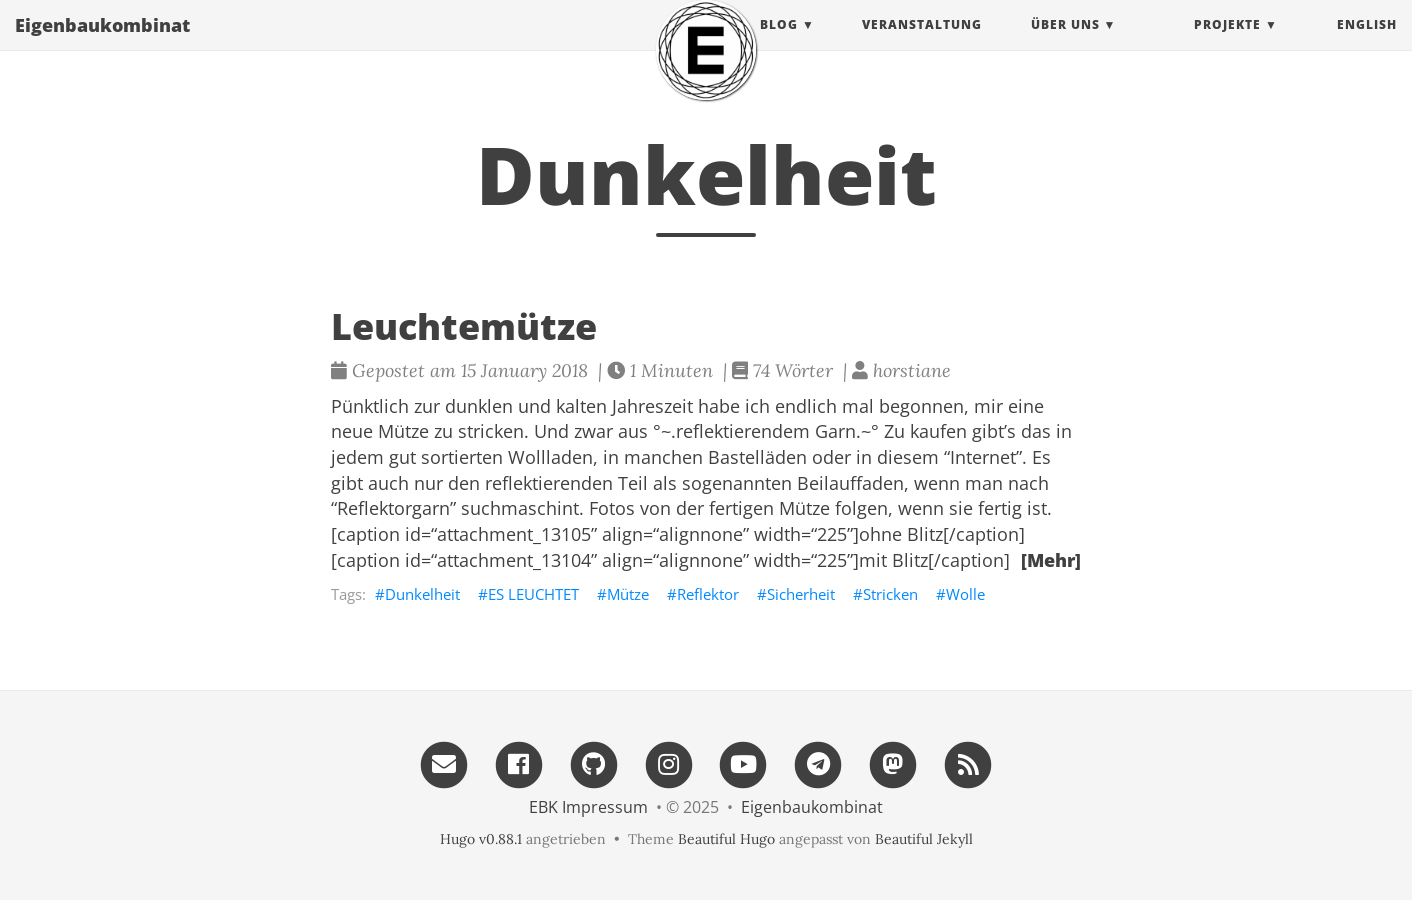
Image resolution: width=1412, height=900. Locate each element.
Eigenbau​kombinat (102, 45)
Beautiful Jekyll (924, 839)
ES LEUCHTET (533, 594)
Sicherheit (801, 594)
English (1367, 44)
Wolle (965, 594)
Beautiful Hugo (726, 839)
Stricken (890, 594)
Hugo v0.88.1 (481, 839)
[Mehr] (1051, 560)
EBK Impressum (588, 807)
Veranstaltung (922, 44)
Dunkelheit (422, 594)
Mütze (628, 594)
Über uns (1065, 44)
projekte (1227, 44)
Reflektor (708, 594)
